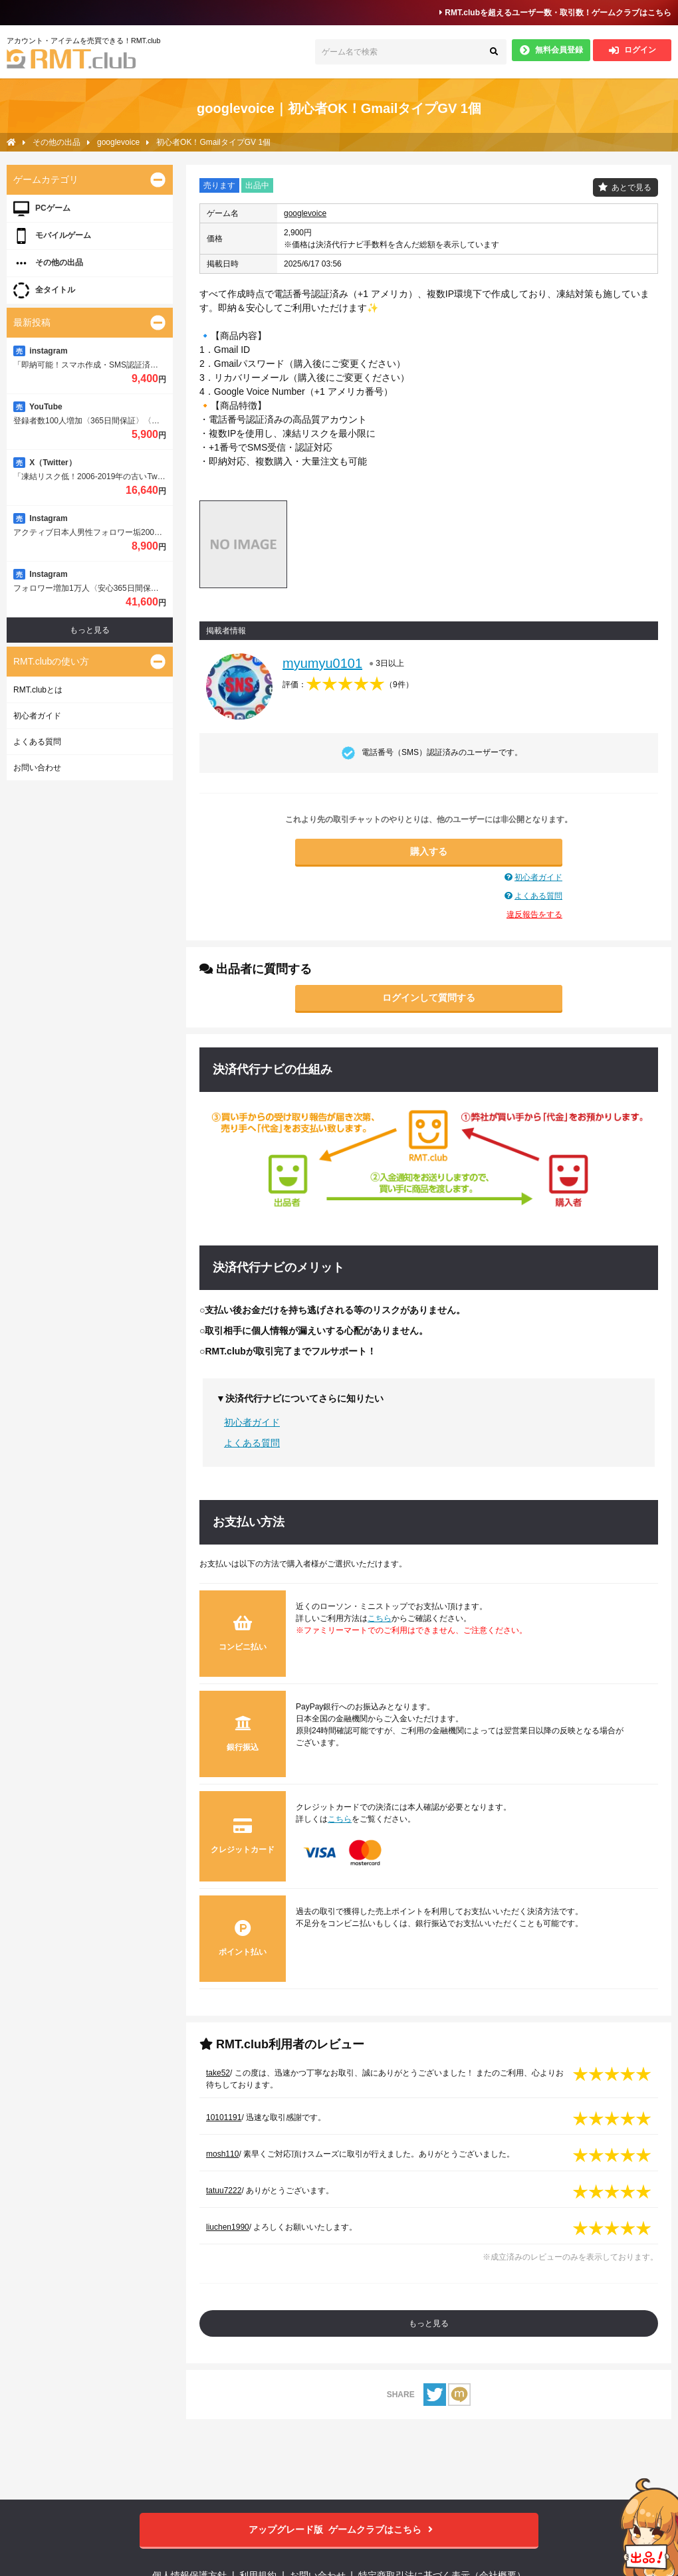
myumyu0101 (322, 663)
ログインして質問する (428, 997)
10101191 (223, 2117)
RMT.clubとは (37, 690)
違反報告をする (534, 914)
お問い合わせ (37, 767)
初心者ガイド (538, 877)
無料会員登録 (551, 50)
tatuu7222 (223, 2190)
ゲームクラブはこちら (339, 2530)
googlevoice (305, 213)
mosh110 (222, 2154)
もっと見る (429, 2323)
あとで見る (631, 187)
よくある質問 (538, 896)
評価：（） (347, 685)
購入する (428, 851)
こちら (380, 1618)
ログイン (632, 50)
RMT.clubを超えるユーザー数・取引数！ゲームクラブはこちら (555, 12)
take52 (218, 2073)
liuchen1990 (227, 2227)
